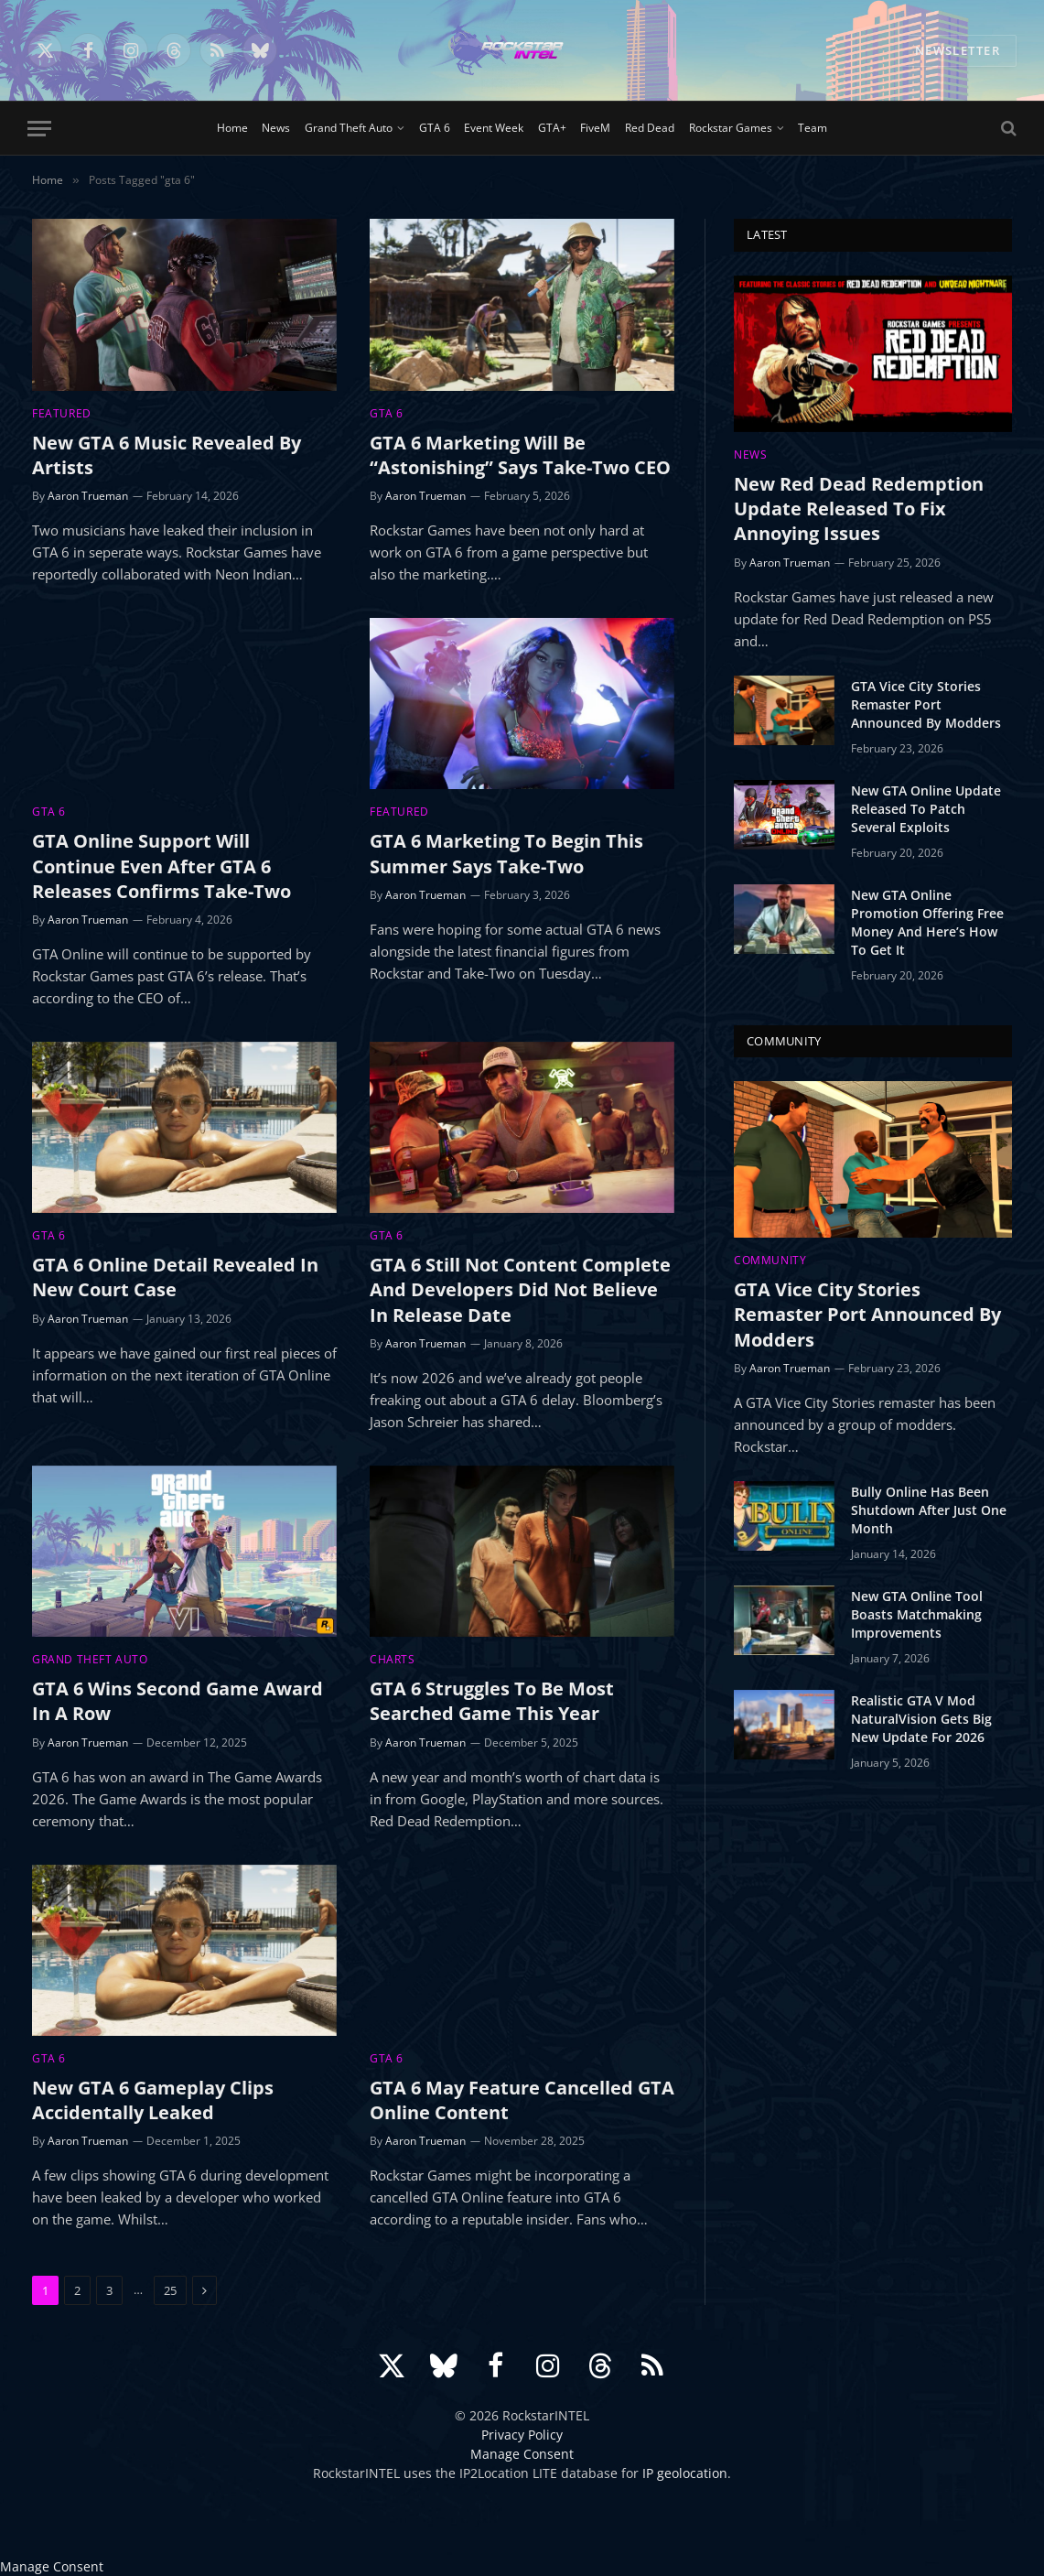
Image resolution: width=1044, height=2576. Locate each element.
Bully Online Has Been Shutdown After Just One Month (928, 1510)
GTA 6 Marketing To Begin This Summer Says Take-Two (506, 853)
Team (812, 127)
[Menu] (39, 128)
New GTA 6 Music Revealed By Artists (166, 455)
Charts (392, 1659)
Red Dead (649, 127)
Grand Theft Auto (349, 127)
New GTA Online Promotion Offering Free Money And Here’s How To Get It (927, 922)
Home (232, 127)
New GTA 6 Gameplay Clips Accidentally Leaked (153, 2100)
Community (770, 1260)
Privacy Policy (522, 2434)
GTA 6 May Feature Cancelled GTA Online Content (522, 2100)
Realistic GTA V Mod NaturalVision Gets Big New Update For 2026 (921, 1719)
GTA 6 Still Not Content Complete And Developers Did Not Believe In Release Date (520, 1289)
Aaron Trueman (88, 495)
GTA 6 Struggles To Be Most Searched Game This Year (492, 1701)
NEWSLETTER (957, 50)
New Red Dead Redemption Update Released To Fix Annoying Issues (859, 508)
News (276, 127)
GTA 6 (434, 127)
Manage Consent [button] (522, 2453)
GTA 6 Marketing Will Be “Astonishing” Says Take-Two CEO (520, 455)
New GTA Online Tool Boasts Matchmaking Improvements (917, 1614)
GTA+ (552, 127)
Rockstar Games (730, 127)
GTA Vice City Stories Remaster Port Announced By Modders (926, 704)
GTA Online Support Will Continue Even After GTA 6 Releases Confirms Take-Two (161, 865)
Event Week (493, 127)
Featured (61, 413)
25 (170, 2290)
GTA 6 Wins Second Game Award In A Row (177, 1701)
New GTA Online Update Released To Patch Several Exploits (926, 809)
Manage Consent (51, 2566)
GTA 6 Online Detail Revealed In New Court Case (175, 1277)
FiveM (595, 127)
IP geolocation (684, 2473)
